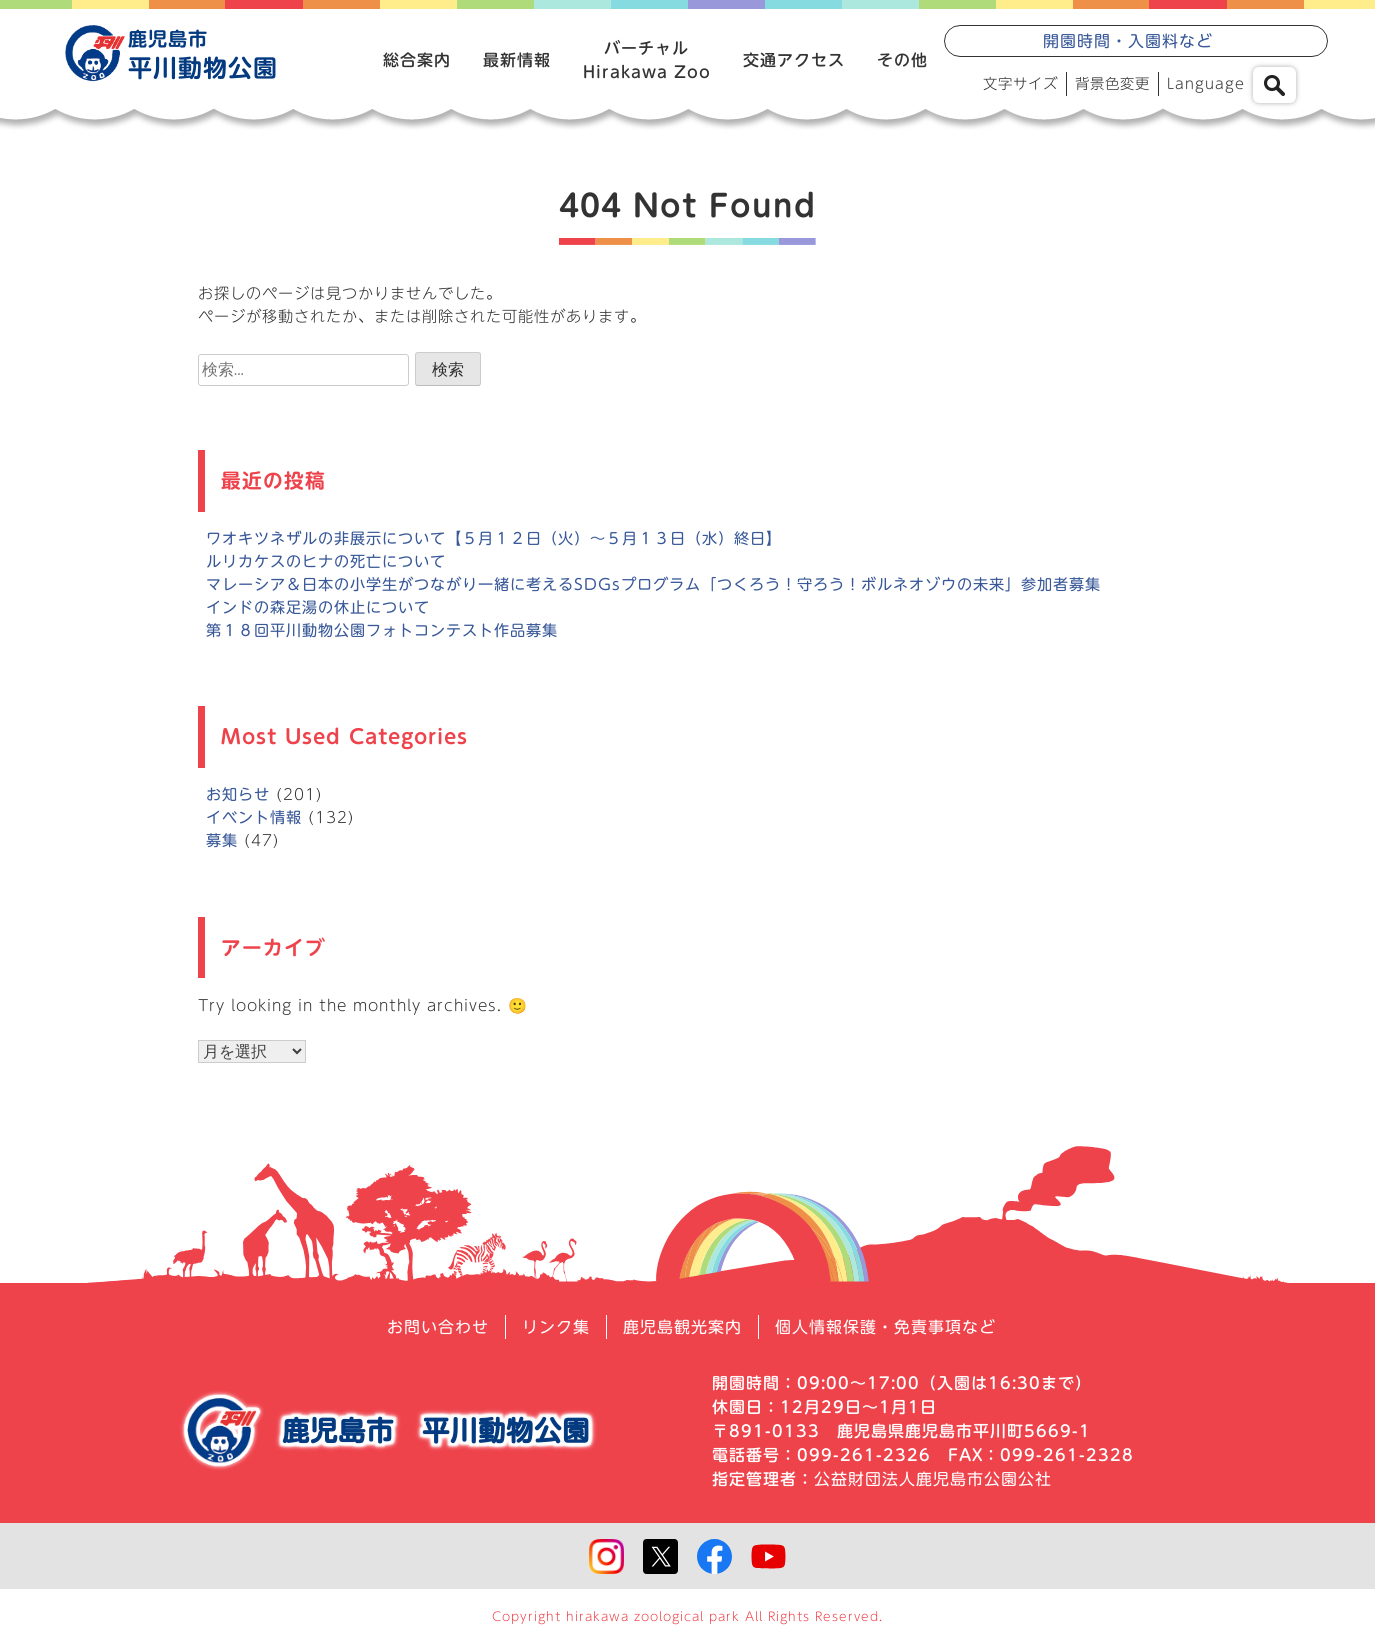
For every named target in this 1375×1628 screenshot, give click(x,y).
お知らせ (238, 794)
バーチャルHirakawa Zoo (647, 60)
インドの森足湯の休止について (318, 607)
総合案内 (417, 60)
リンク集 (556, 1327)
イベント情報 (254, 817)
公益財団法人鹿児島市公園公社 (933, 1479)
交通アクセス (794, 60)
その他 (902, 60)
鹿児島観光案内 (682, 1327)
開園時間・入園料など (1128, 41)
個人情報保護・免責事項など (885, 1327)
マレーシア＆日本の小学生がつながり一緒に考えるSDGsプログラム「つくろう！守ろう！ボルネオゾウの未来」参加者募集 (653, 584)
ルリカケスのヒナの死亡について (326, 561)
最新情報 (517, 60)
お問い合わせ (438, 1327)
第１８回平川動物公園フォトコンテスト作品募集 (382, 630)
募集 (222, 840)
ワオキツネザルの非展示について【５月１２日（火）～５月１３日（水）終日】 (494, 538)
